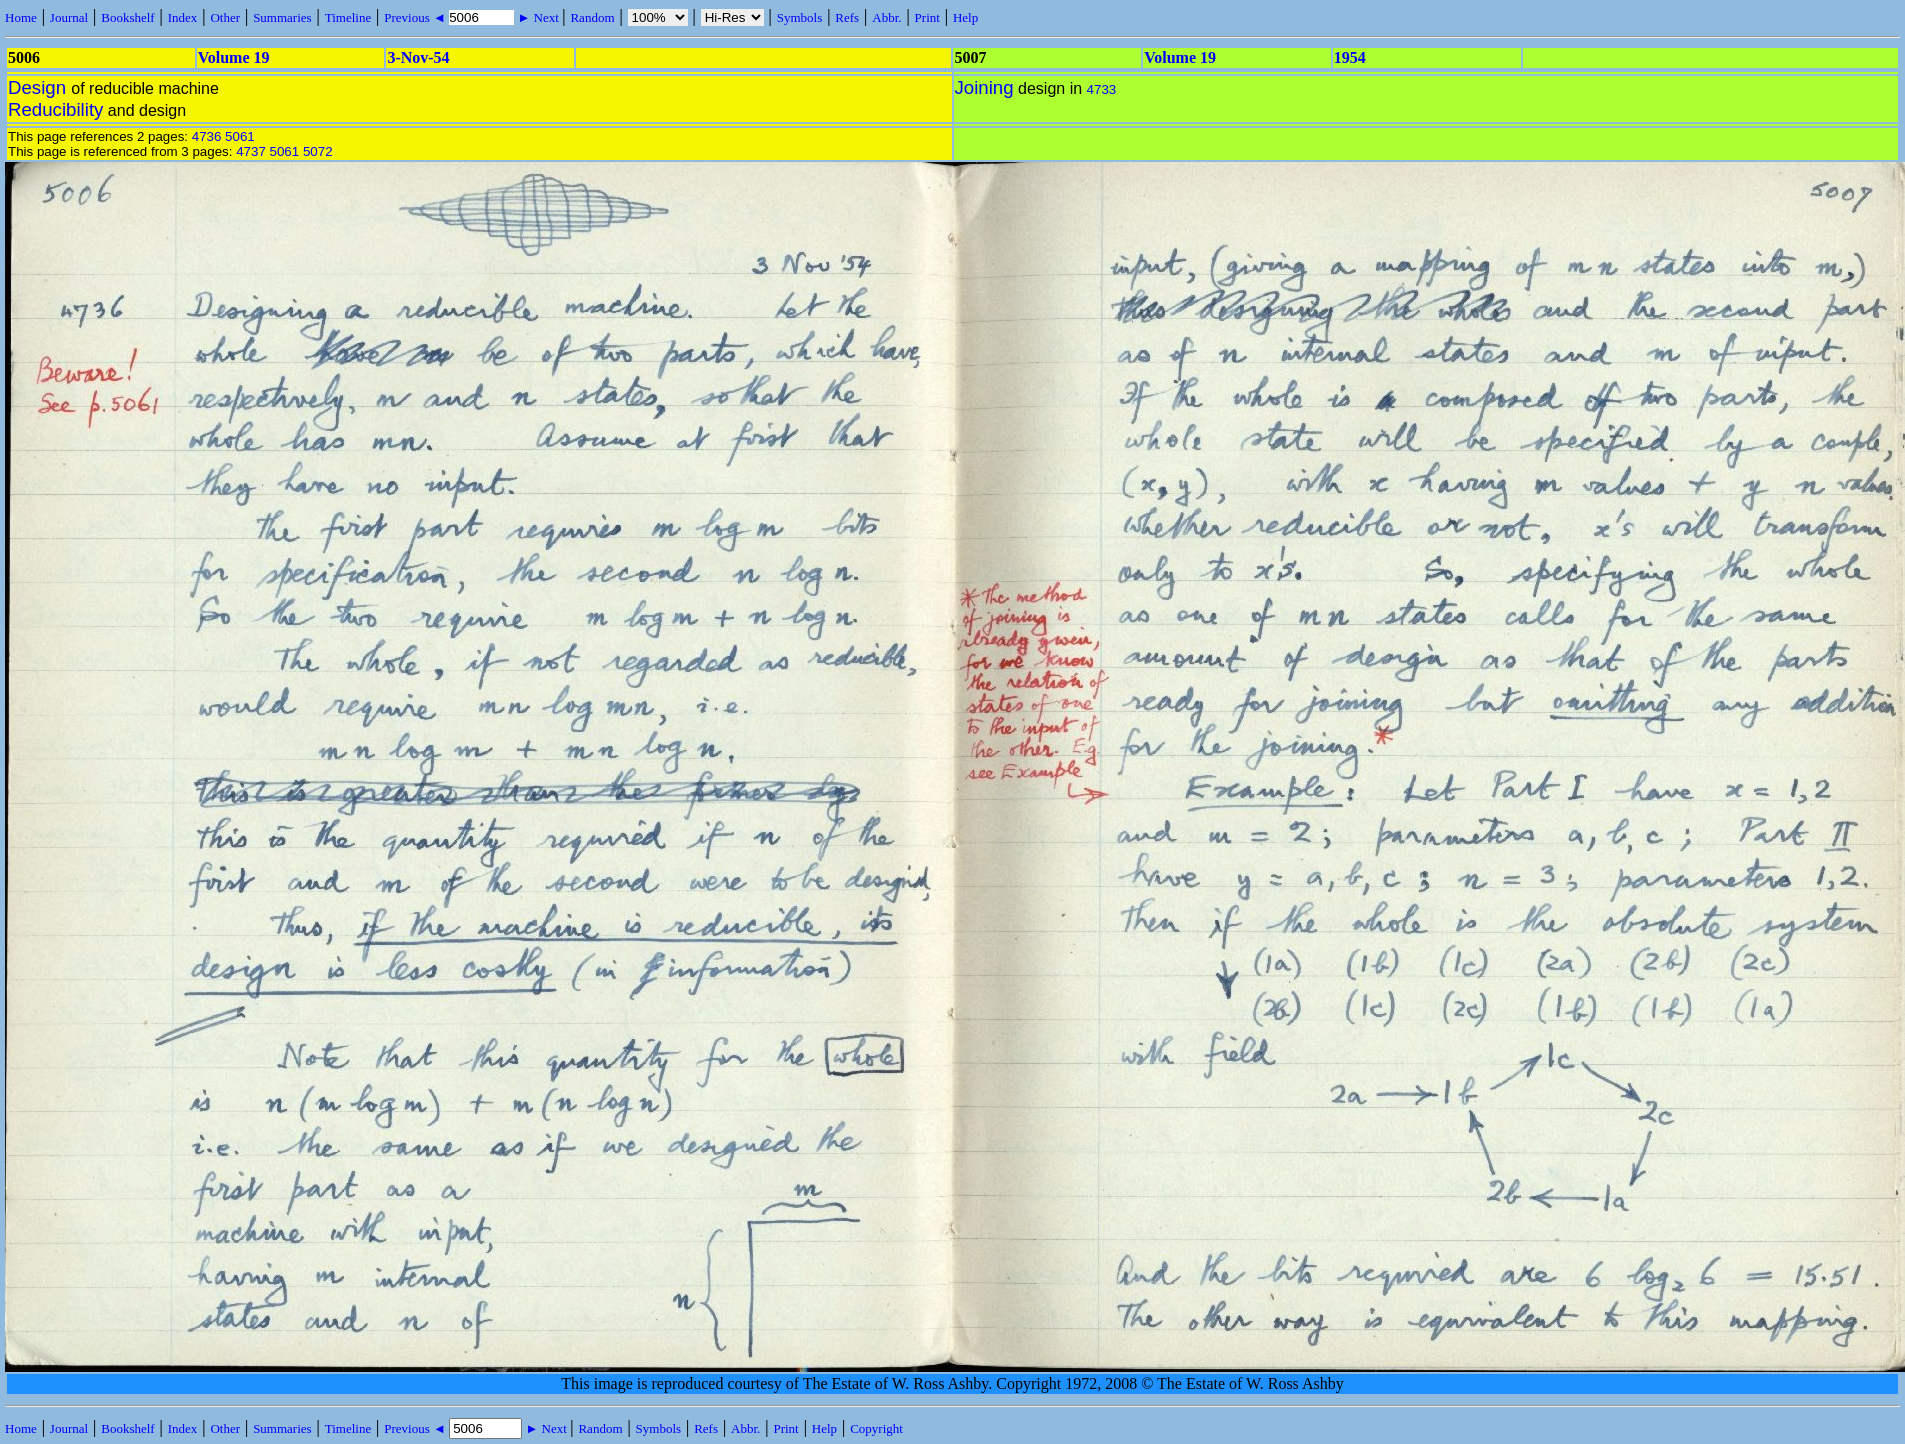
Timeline (348, 17)
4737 (251, 151)
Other (225, 17)
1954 (1350, 57)
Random (592, 17)
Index (183, 17)
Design (39, 87)
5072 (318, 151)
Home (21, 17)
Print (927, 17)
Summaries (282, 17)
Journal (69, 17)
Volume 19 (234, 57)
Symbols (800, 17)
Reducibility (55, 109)
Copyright (876, 1428)
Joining (984, 87)
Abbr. (886, 17)
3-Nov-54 (418, 57)
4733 (1102, 89)
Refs (847, 17)
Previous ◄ (416, 17)
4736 (207, 136)
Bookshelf (127, 17)
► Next (538, 17)
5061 (240, 136)
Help (965, 17)
